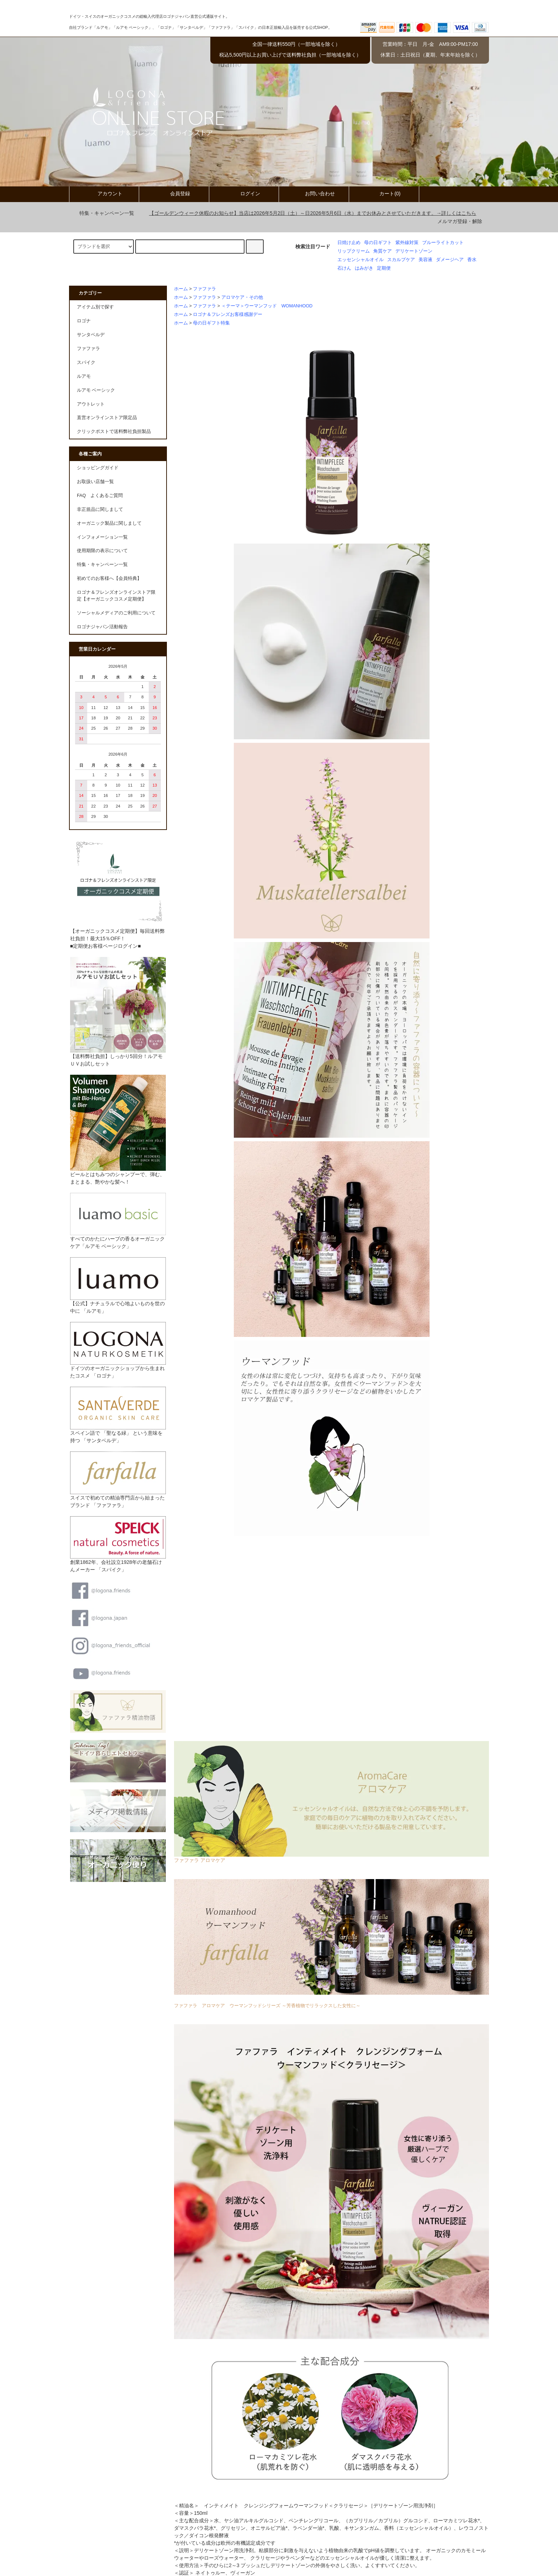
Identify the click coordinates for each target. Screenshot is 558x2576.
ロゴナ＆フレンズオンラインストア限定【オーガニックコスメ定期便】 (116, 596)
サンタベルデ (91, 334)
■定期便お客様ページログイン (104, 946)
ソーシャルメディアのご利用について (116, 612)
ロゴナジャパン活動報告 (102, 626)
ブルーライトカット (443, 242)
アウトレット (91, 404)
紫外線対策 (406, 242)
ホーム (181, 288)
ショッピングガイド (98, 467)
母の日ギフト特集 (211, 323)
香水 (472, 259)
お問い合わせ (314, 193)
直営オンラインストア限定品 (107, 417)
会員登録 (174, 193)
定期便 (384, 268)
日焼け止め (348, 242)
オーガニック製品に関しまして (109, 523)
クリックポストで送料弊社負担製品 (114, 431)
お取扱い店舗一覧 (95, 481)
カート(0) (383, 193)
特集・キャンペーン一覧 (102, 213)
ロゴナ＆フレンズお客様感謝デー (227, 314)
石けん (344, 268)
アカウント (103, 193)
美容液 (425, 259)
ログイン (244, 193)
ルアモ (84, 376)
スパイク (86, 362)
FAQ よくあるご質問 (100, 495)
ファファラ (204, 288)
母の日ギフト (378, 242)
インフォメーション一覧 (102, 537)
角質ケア (382, 251)
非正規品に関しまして (100, 509)
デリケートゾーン (413, 251)
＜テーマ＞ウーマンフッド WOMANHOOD (269, 305)
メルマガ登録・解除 (459, 221)
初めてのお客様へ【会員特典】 (109, 578)
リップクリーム (353, 251)
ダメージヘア (450, 259)
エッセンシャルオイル (360, 259)
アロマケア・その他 (242, 297)
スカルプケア (401, 259)
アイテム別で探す (95, 307)
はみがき (364, 268)
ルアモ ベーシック (96, 390)
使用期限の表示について (102, 550)
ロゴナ (84, 320)
